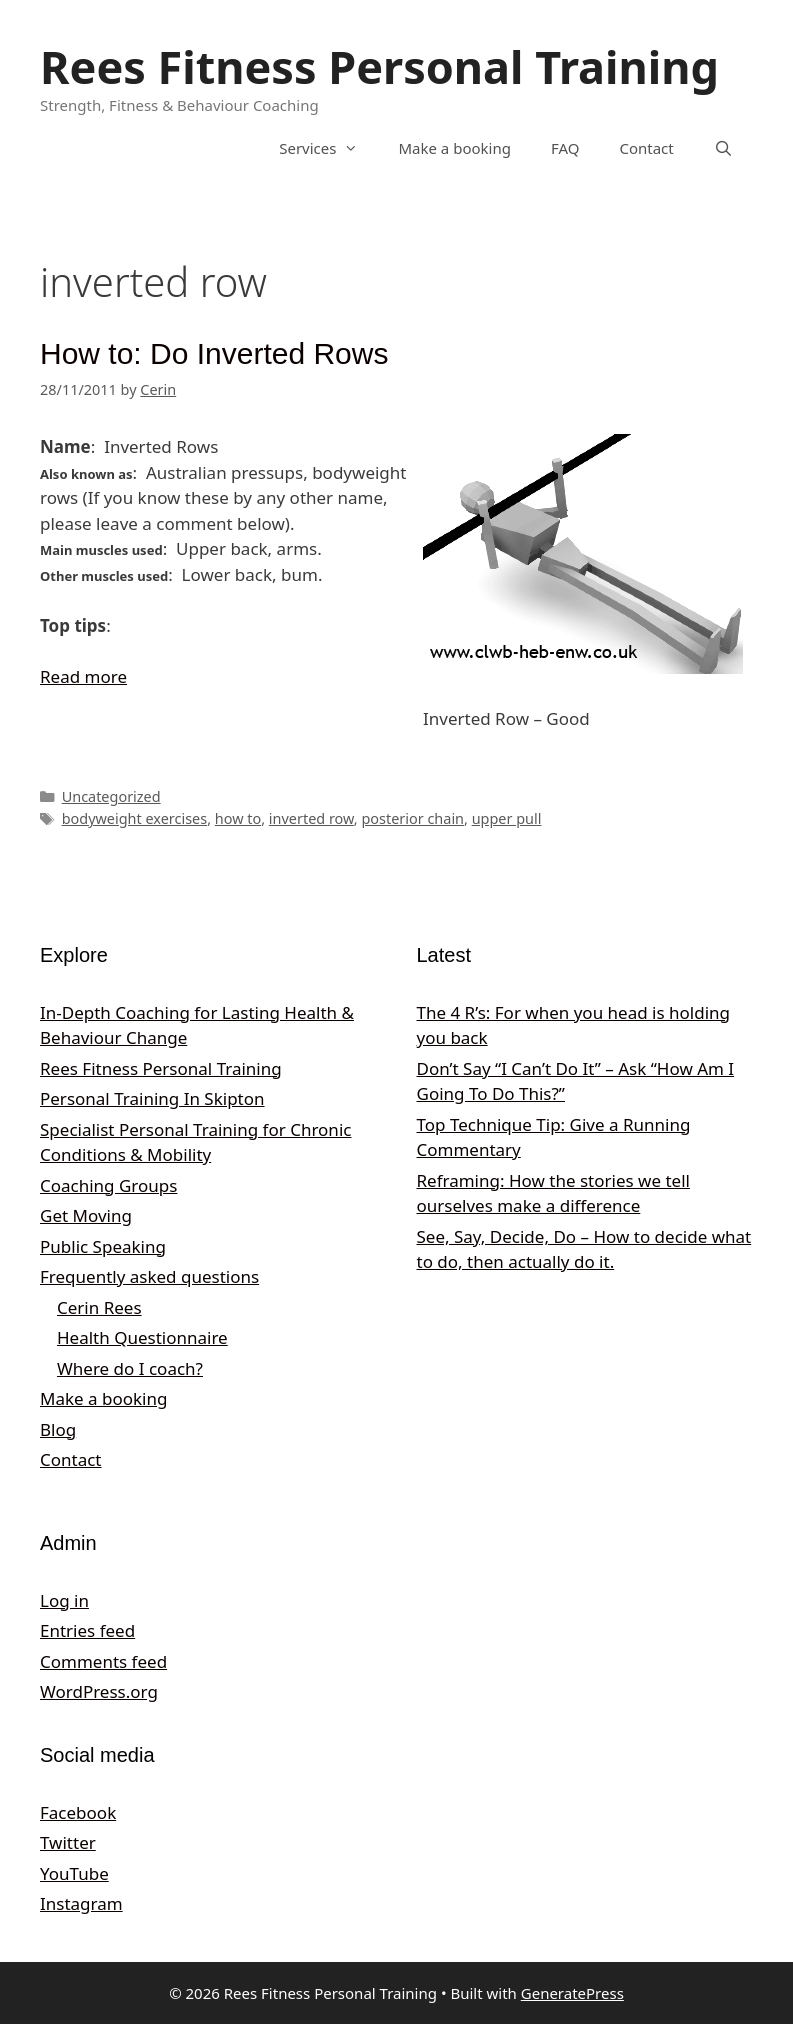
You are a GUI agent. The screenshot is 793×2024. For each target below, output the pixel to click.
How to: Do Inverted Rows (214, 353)
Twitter (68, 1842)
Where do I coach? (130, 1368)
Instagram (81, 1903)
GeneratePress (572, 1993)
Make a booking (454, 148)
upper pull (507, 818)
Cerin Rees (99, 1307)
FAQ (565, 148)
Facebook (78, 1812)
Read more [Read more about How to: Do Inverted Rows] (83, 676)
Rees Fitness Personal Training (379, 66)
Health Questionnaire (142, 1337)
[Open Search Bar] (723, 148)
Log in (64, 1600)
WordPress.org (99, 1691)
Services (328, 148)
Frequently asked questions (149, 1276)
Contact (646, 148)
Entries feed (87, 1630)
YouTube (74, 1873)
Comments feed (103, 1661)
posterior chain (412, 818)
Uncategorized (111, 796)
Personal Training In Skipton (152, 1098)
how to (238, 818)
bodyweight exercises (135, 818)
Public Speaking (103, 1246)
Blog (58, 1429)
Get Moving (86, 1215)
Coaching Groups (108, 1185)
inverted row (311, 818)
